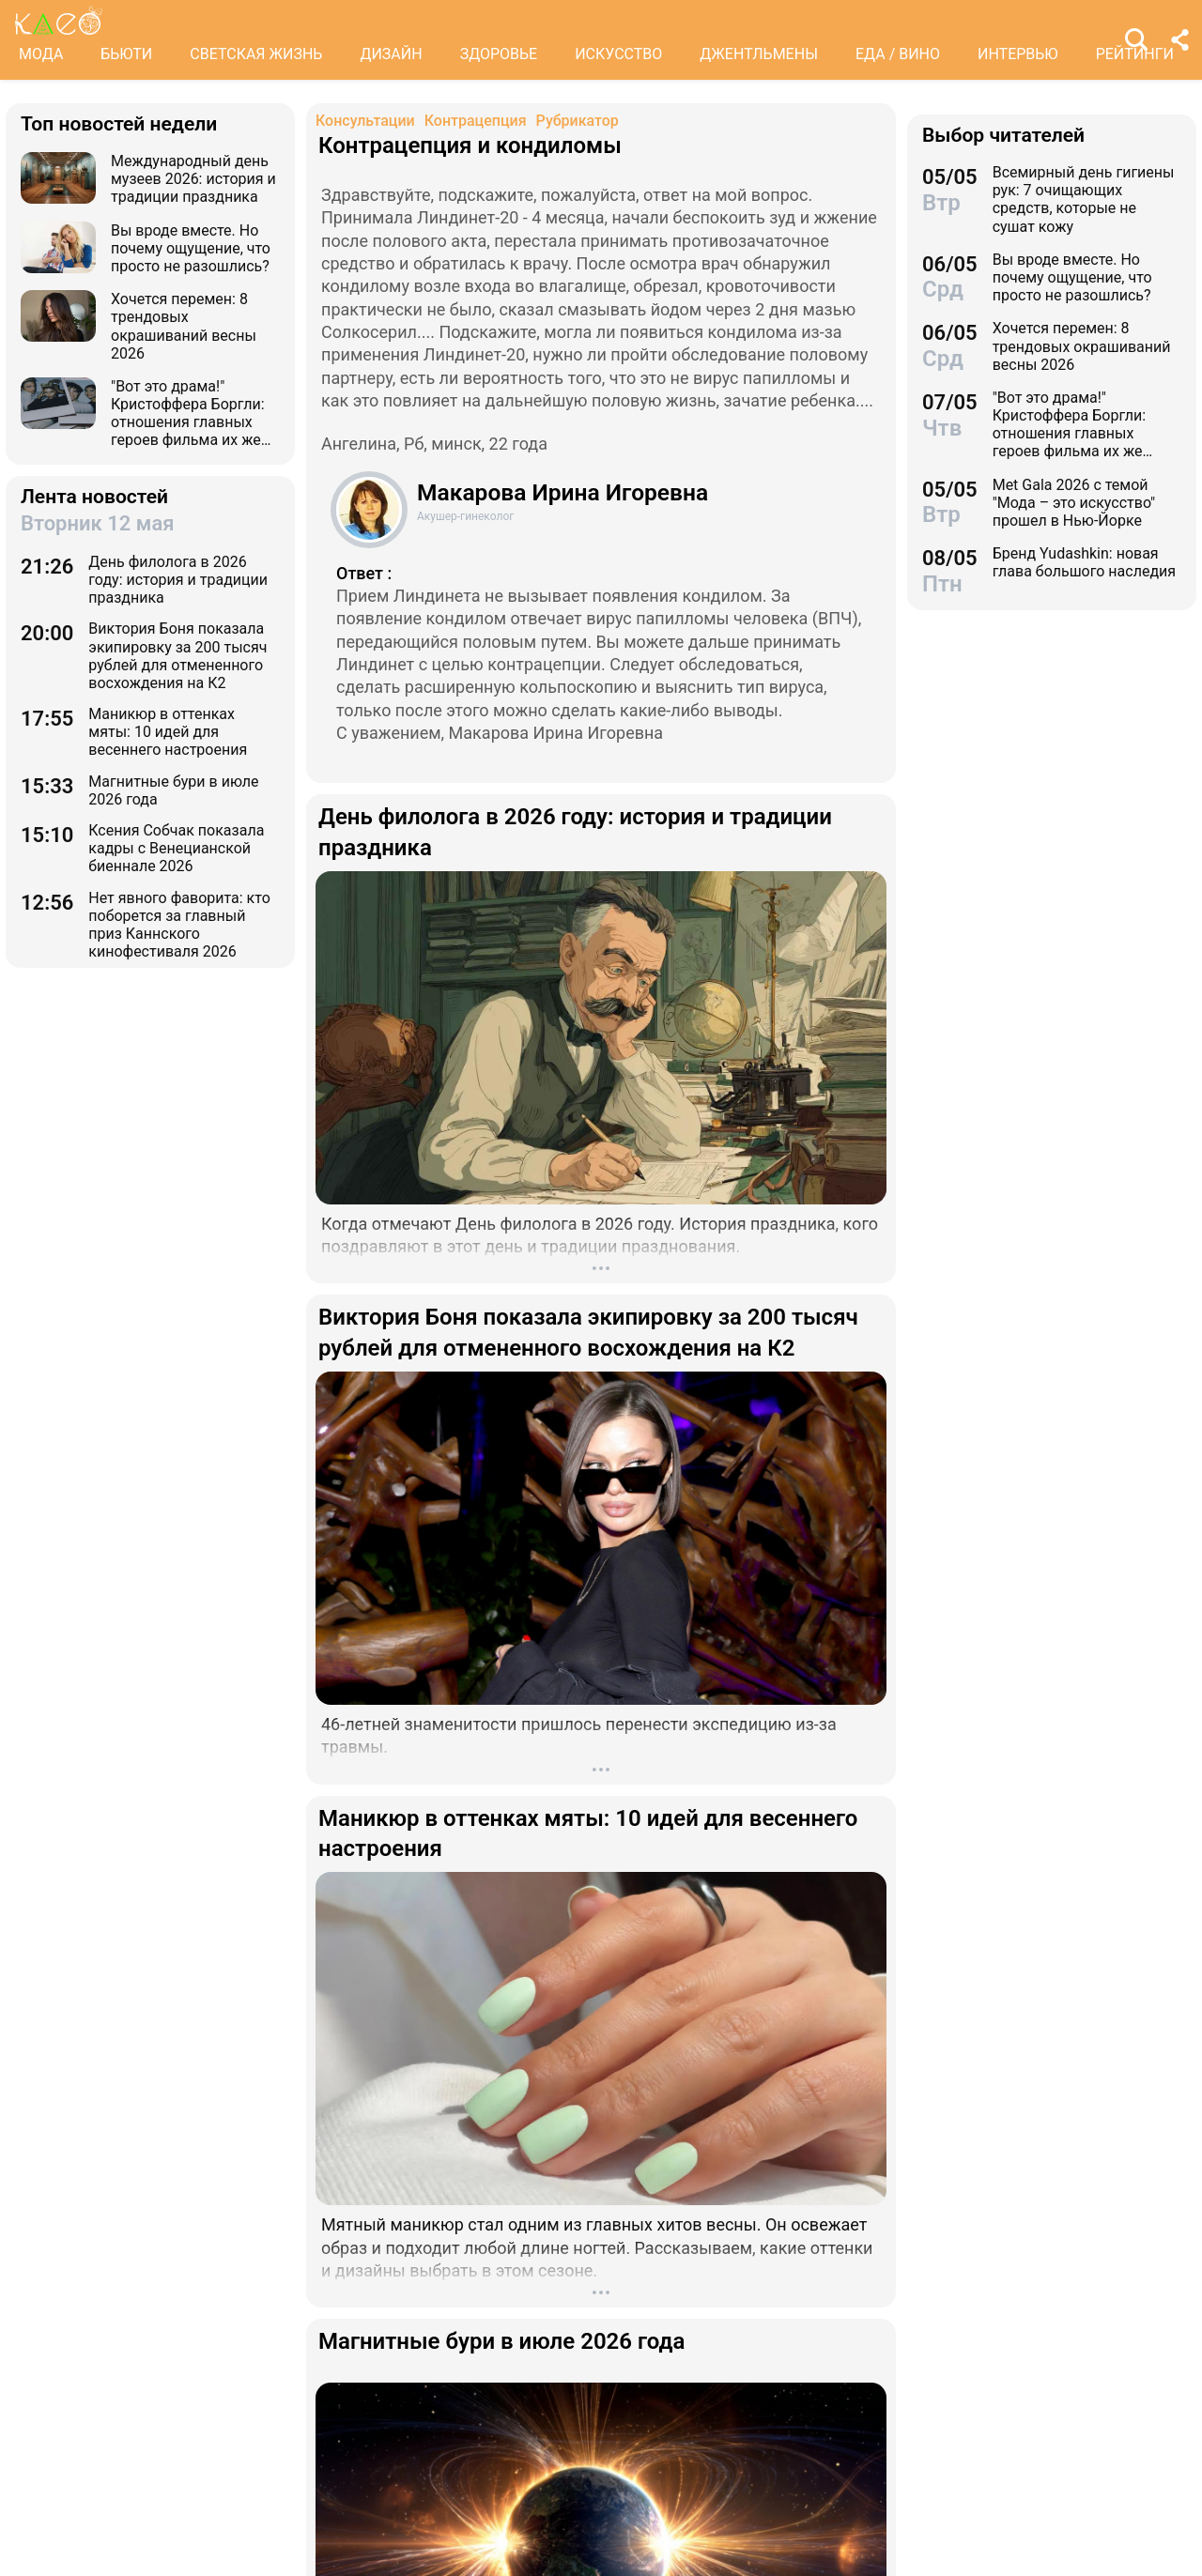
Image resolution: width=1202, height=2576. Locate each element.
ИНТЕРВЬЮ (1018, 54)
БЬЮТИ (126, 54)
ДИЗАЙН (391, 54)
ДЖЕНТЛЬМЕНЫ (759, 54)
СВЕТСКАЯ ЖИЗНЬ (256, 54)
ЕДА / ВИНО (897, 54)
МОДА (41, 54)
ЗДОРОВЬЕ (499, 54)
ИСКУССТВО (618, 54)
